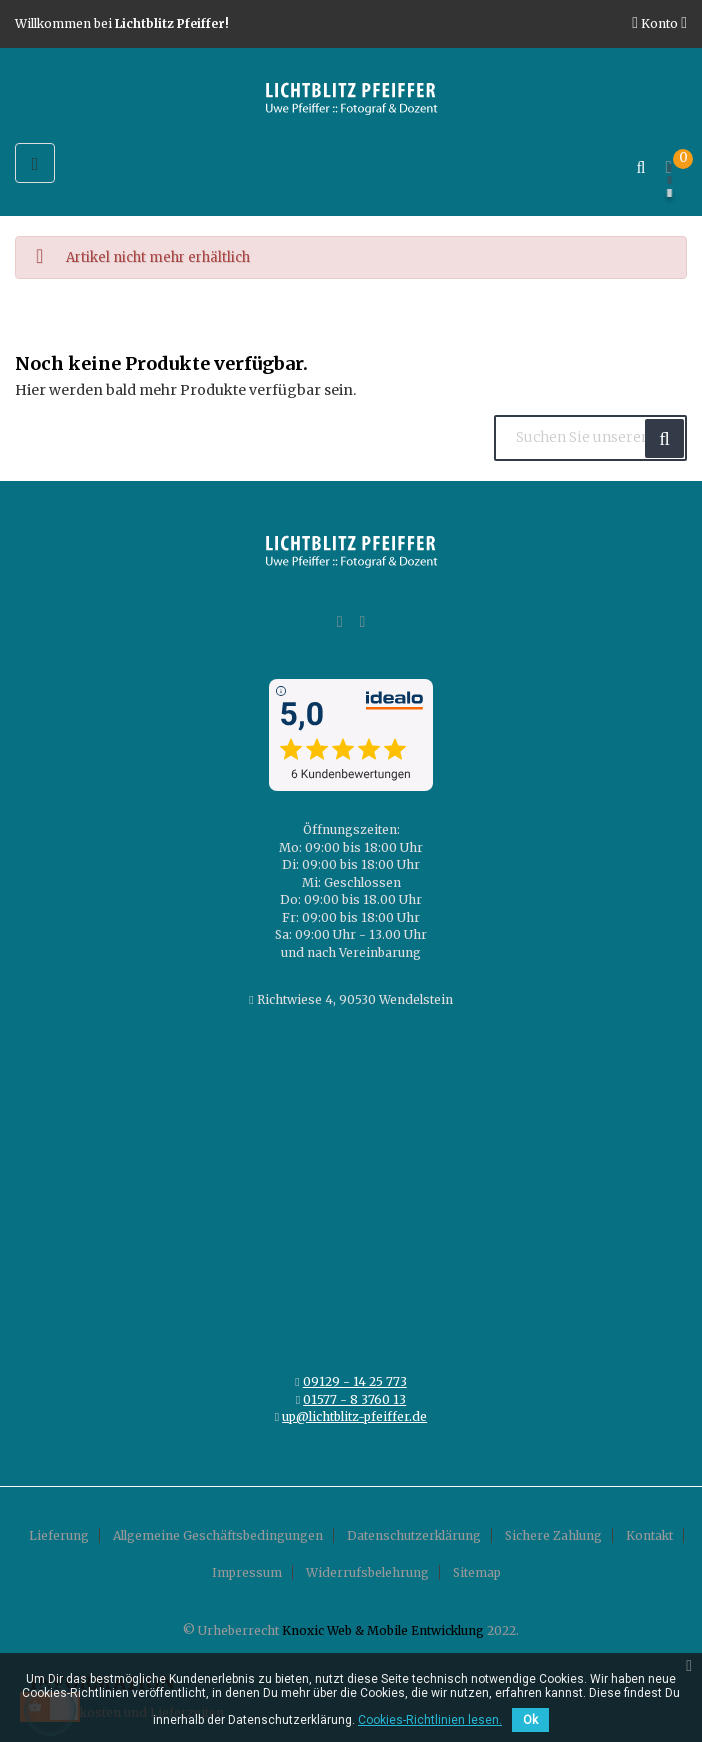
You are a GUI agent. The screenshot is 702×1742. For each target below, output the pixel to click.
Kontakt (649, 1535)
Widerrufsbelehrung (367, 1572)
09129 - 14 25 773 (355, 1381)
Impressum (247, 1572)
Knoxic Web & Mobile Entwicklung (383, 1630)
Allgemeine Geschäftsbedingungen (218, 1535)
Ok (530, 1720)
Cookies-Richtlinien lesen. (430, 1720)
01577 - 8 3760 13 (354, 1399)
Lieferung (59, 1535)
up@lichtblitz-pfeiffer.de (354, 1416)
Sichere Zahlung (553, 1535)
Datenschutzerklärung (414, 1535)
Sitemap (477, 1572)
